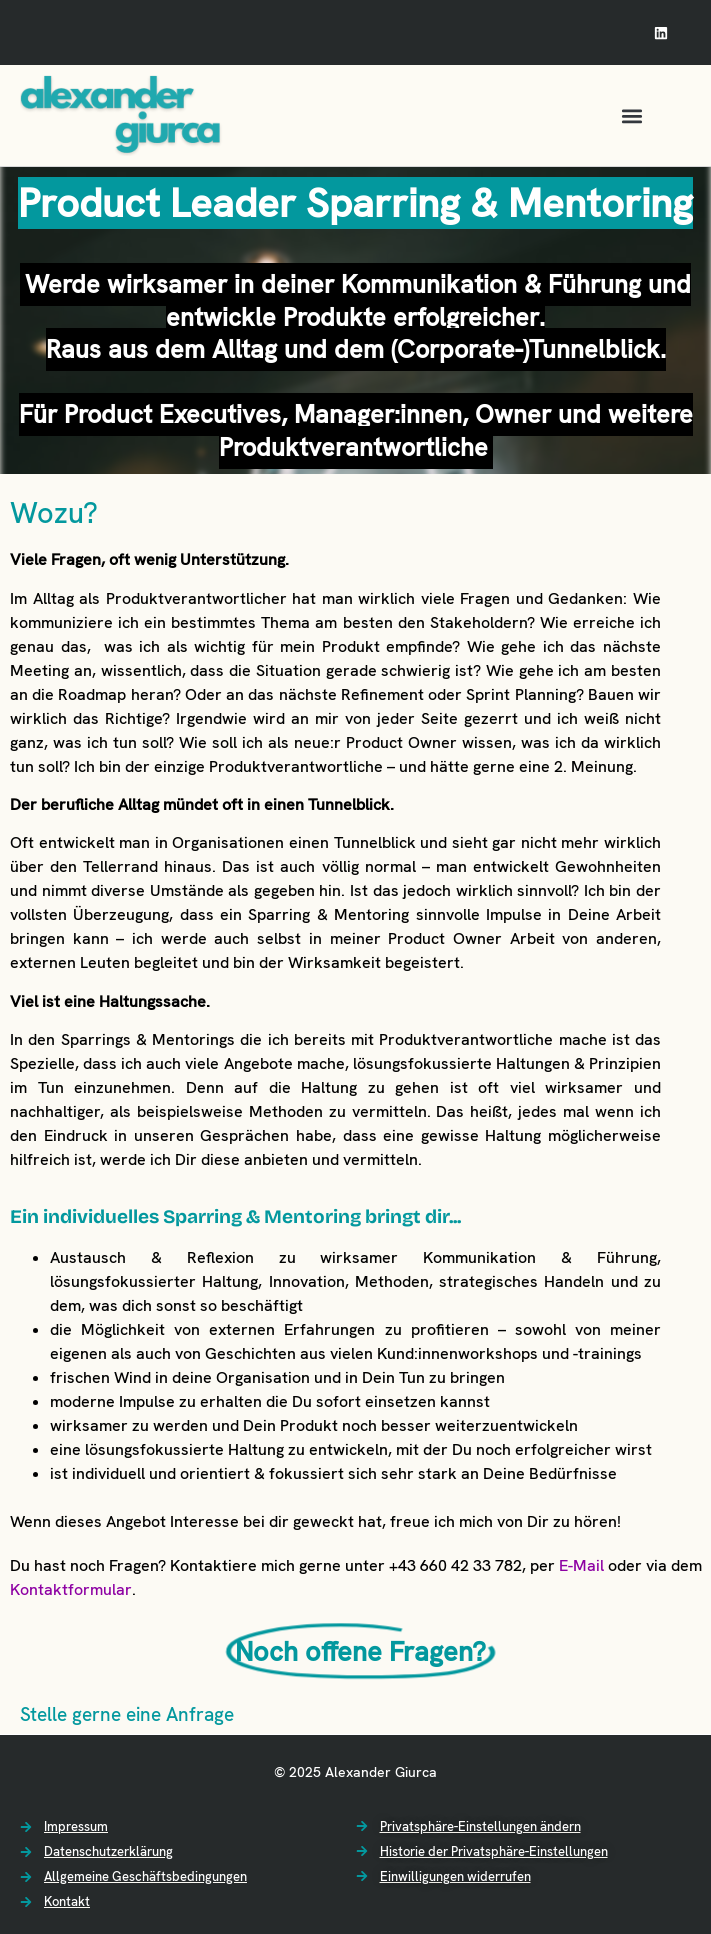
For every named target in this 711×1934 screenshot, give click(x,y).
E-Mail (581, 1565)
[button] (631, 115)
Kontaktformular (71, 1589)
